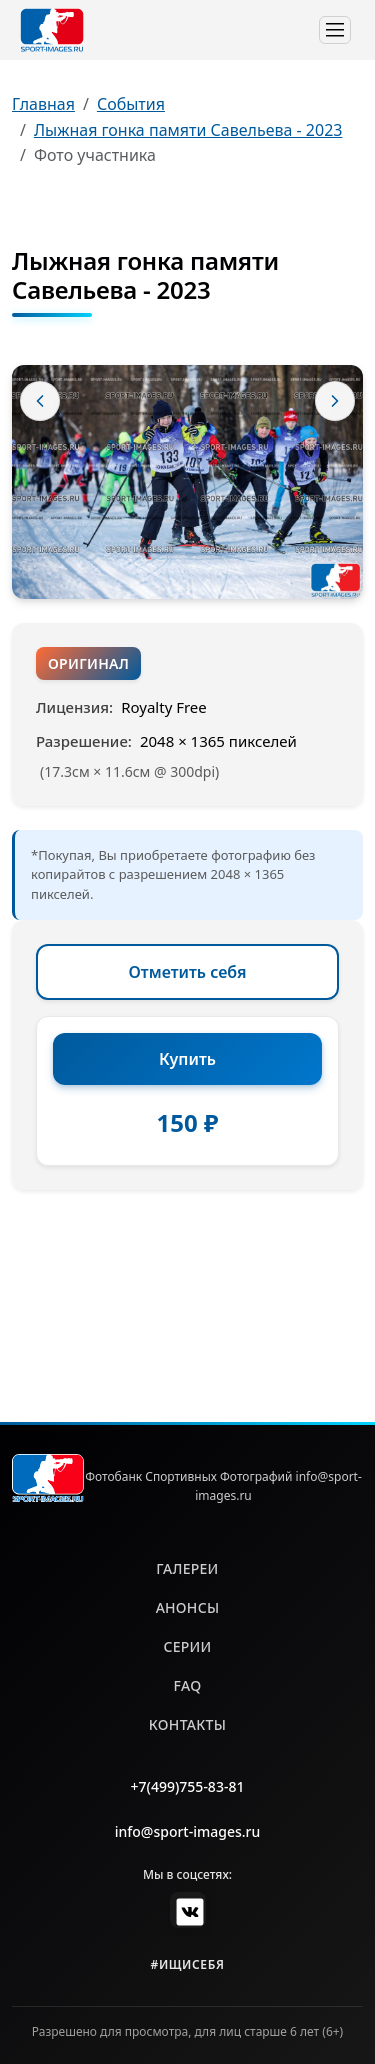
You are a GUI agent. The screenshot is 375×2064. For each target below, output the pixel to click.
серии (187, 1646)
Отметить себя (188, 972)
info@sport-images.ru (188, 1831)
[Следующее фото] (335, 401)
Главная (43, 104)
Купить (187, 1059)
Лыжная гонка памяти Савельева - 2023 (188, 130)
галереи (187, 1568)
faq (188, 1685)
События (131, 104)
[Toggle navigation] (335, 30)
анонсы (188, 1607)
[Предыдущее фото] (40, 401)
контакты (187, 1724)
